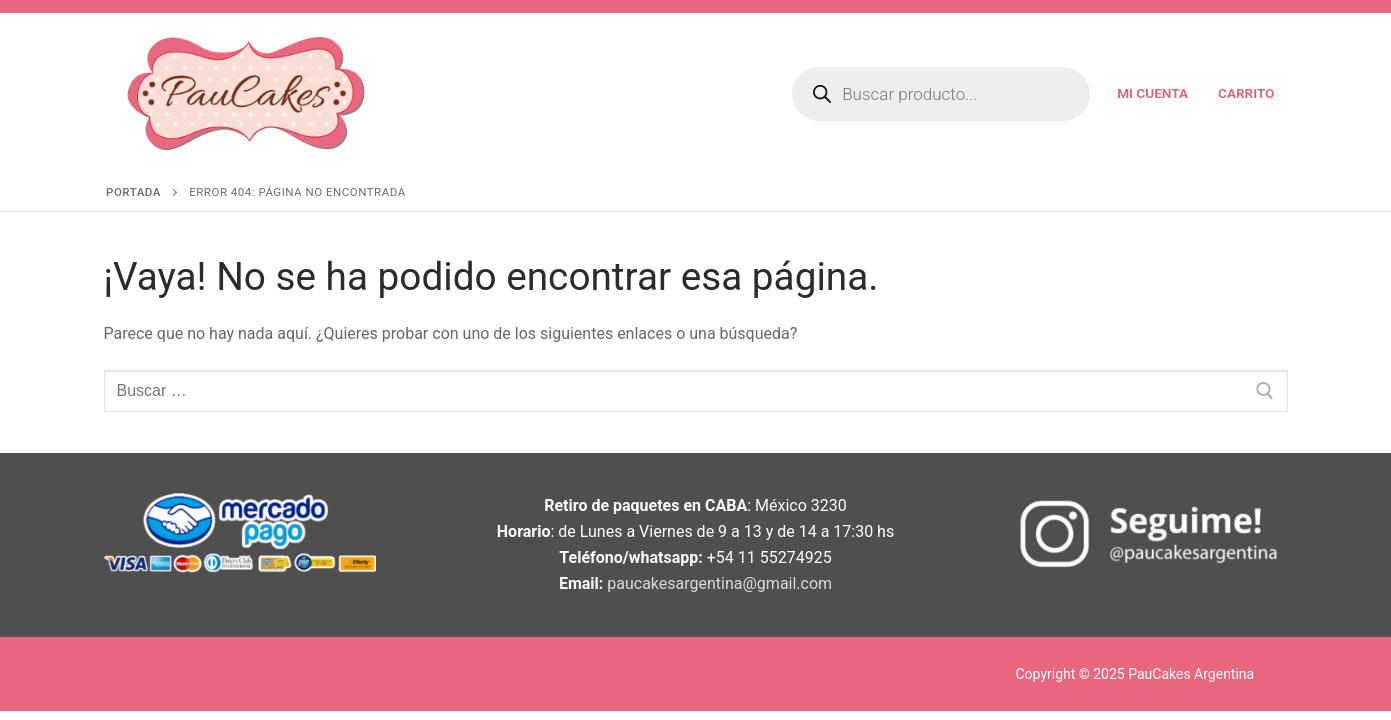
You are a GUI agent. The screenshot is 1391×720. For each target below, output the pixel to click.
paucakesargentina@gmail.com (719, 583)
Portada (133, 192)
